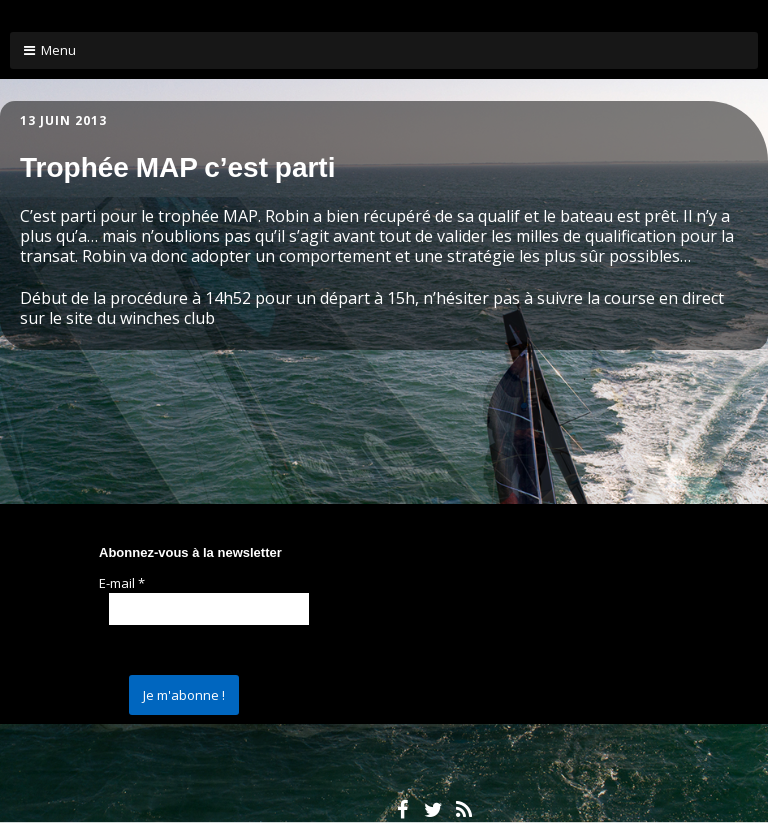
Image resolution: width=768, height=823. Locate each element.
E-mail (122, 583)
